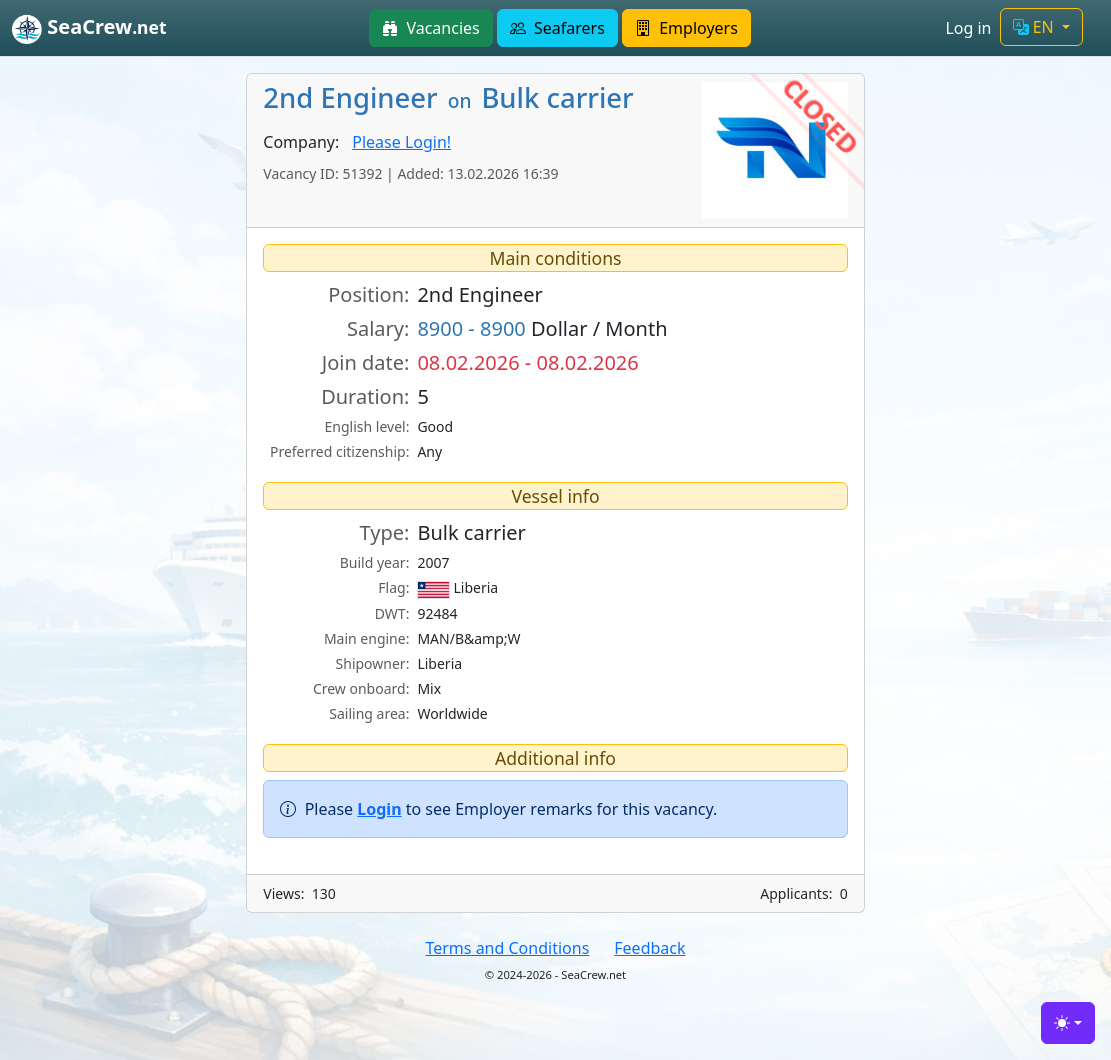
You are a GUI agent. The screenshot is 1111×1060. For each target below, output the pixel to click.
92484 (437, 613)
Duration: (365, 396)
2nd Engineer (479, 294)
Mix (429, 688)
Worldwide (452, 713)
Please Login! (401, 142)
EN (1035, 27)
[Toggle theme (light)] (1068, 1023)
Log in (968, 28)
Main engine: (367, 638)
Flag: (393, 587)
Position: (368, 294)
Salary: (378, 328)
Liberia (457, 588)
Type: (385, 532)
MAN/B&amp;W (468, 638)
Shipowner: (373, 663)
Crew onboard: (361, 688)
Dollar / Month (542, 328)
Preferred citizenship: (339, 451)
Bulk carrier (471, 532)
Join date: (366, 362)
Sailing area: (369, 713)
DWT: (392, 613)
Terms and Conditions (507, 948)
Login (379, 809)
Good (435, 426)
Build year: (375, 562)
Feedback (649, 948)
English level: (367, 426)
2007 (433, 562)
